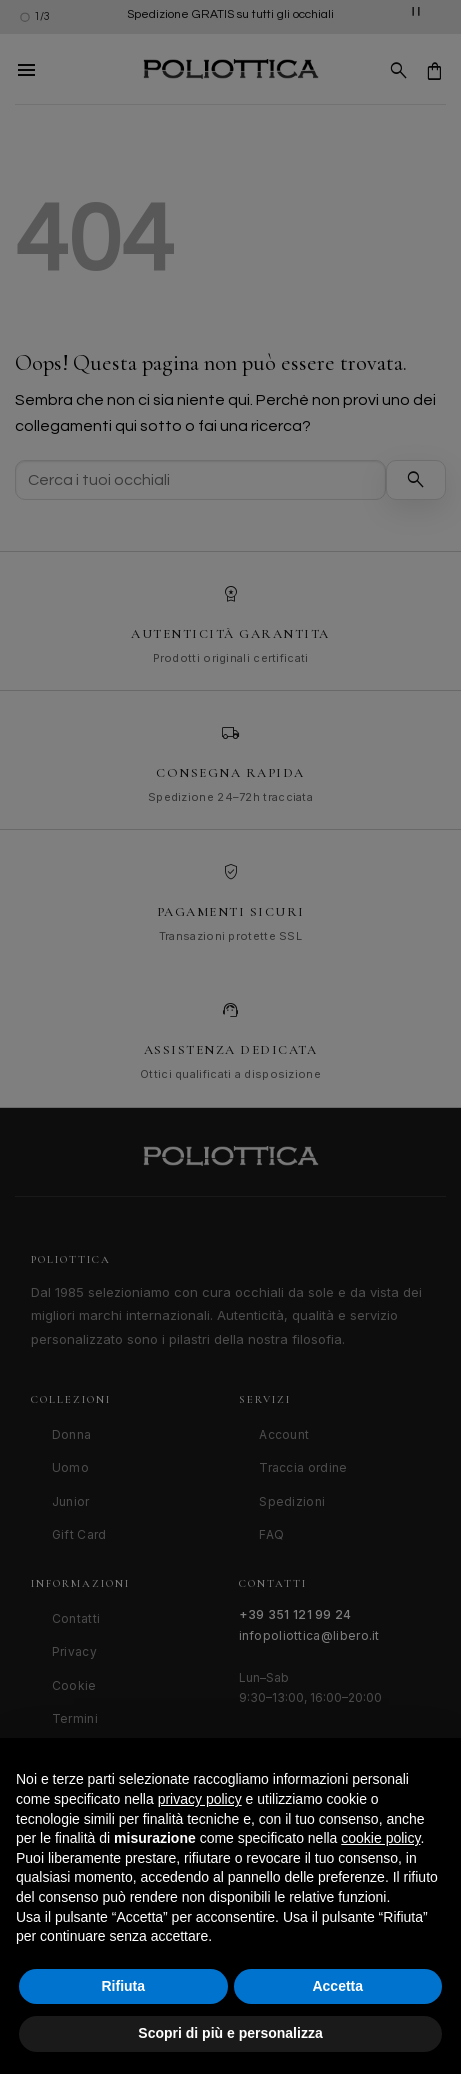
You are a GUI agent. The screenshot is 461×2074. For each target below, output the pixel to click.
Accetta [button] (337, 1986)
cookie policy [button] (380, 1838)
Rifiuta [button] (123, 1986)
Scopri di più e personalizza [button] (230, 2033)
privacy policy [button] (200, 1799)
